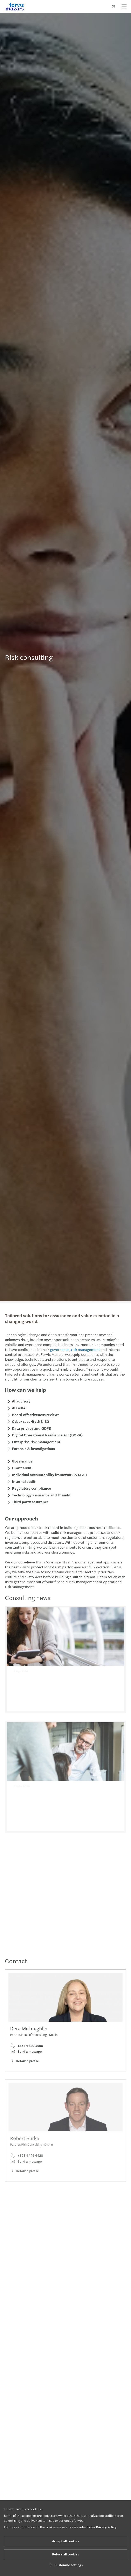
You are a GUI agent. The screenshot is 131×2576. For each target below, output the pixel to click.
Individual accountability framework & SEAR (47, 1474)
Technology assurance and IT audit (39, 1494)
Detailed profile (24, 2066)
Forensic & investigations (31, 1448)
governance (57, 1349)
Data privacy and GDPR (29, 1428)
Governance (20, 1461)
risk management (83, 1349)
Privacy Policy (106, 2527)
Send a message (26, 2057)
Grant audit (19, 1467)
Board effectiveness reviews (33, 1414)
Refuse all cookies (65, 2554)
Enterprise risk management (34, 1441)
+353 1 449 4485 (26, 2051)
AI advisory (19, 1401)
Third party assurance (28, 1501)
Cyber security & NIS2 (28, 1421)
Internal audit (21, 1481)
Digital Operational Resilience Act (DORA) (45, 1434)
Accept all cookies (65, 2541)
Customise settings (66, 2564)
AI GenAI (17, 1407)
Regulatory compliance (29, 1488)
